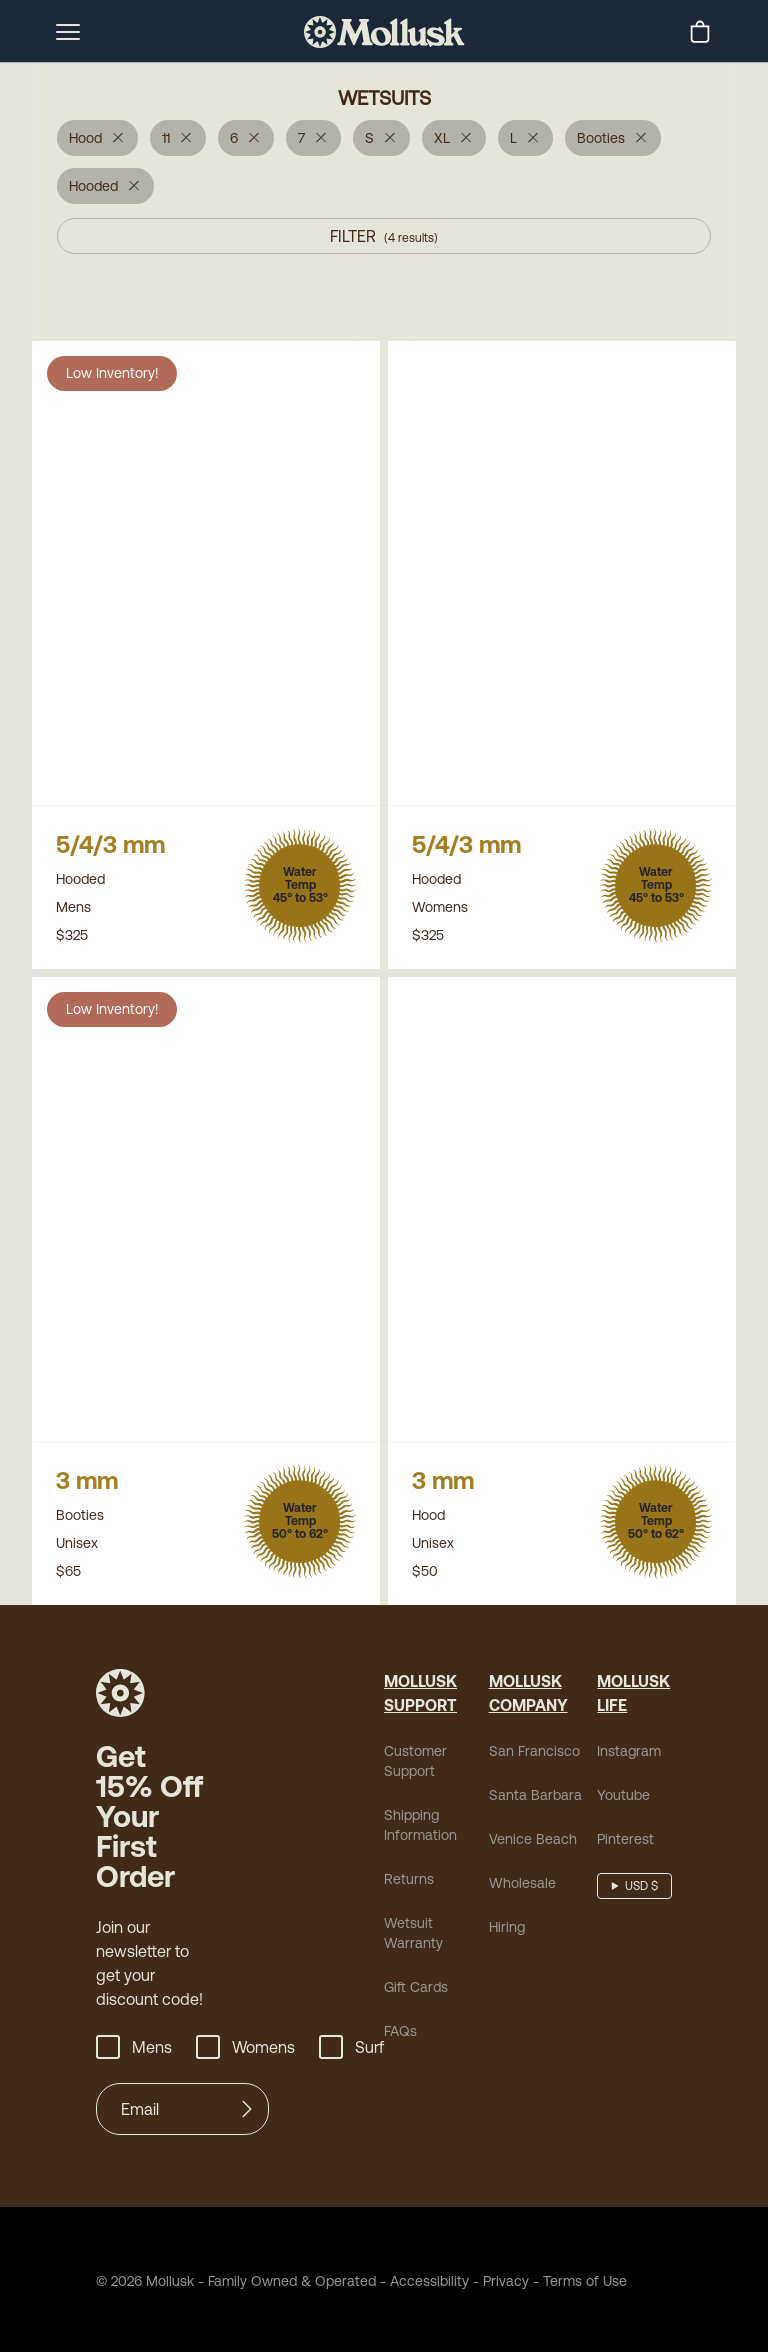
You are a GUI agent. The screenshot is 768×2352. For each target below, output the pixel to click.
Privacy (470, 2277)
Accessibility (395, 2277)
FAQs (400, 2037)
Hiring (504, 1953)
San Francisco (525, 1777)
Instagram (622, 1777)
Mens (132, 2044)
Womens (238, 2044)
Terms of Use (540, 2277)
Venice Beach (524, 1865)
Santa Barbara (525, 1821)
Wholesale (515, 1909)
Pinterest (618, 1865)
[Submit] (247, 2106)
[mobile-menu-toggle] (68, 32)
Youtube (617, 1821)
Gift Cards (413, 1993)
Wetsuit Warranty (432, 1949)
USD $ (639, 1913)
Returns (406, 1905)
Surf (339, 2044)
